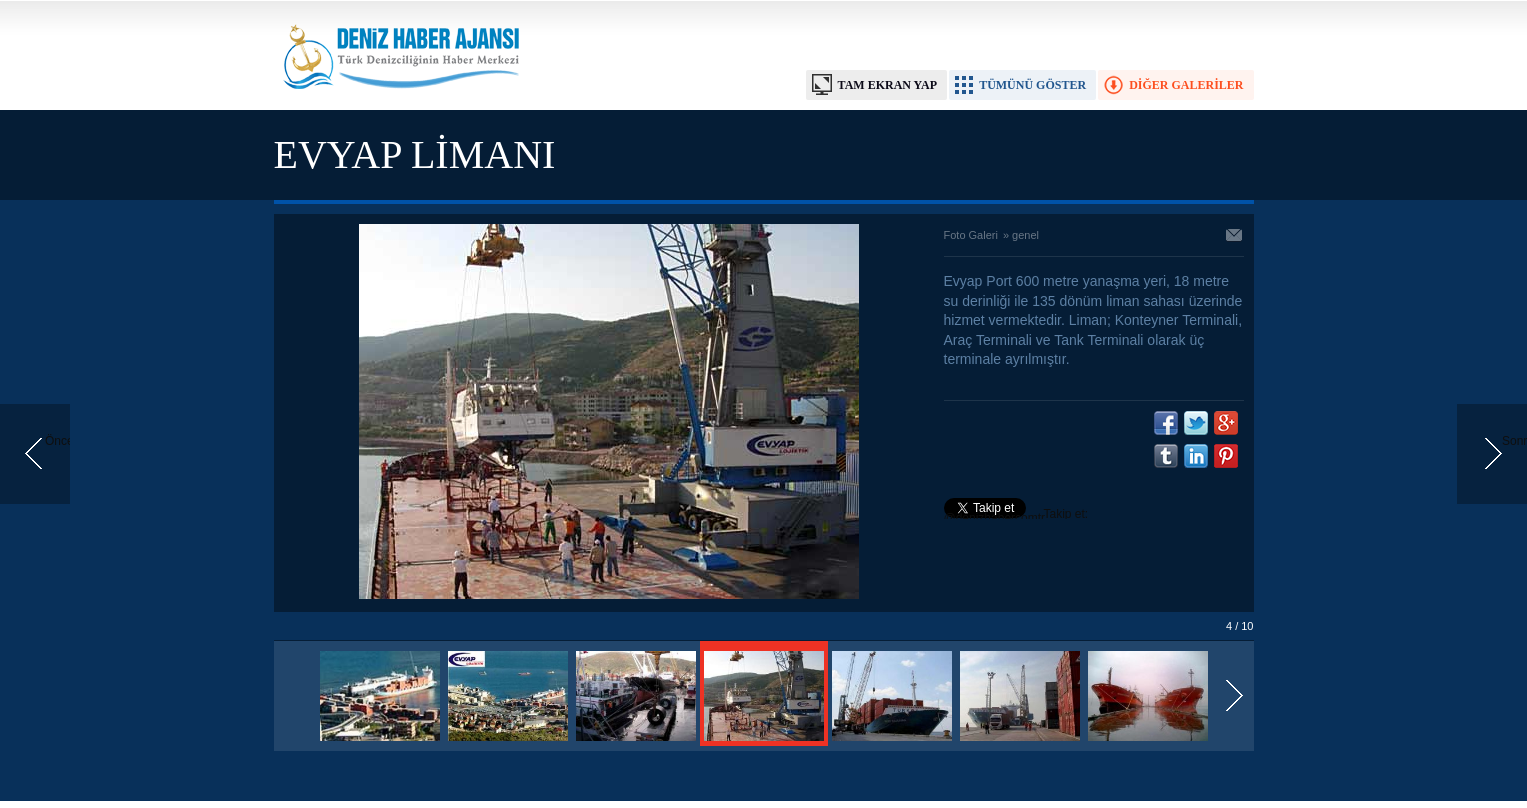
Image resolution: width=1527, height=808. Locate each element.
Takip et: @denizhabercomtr (1016, 516)
